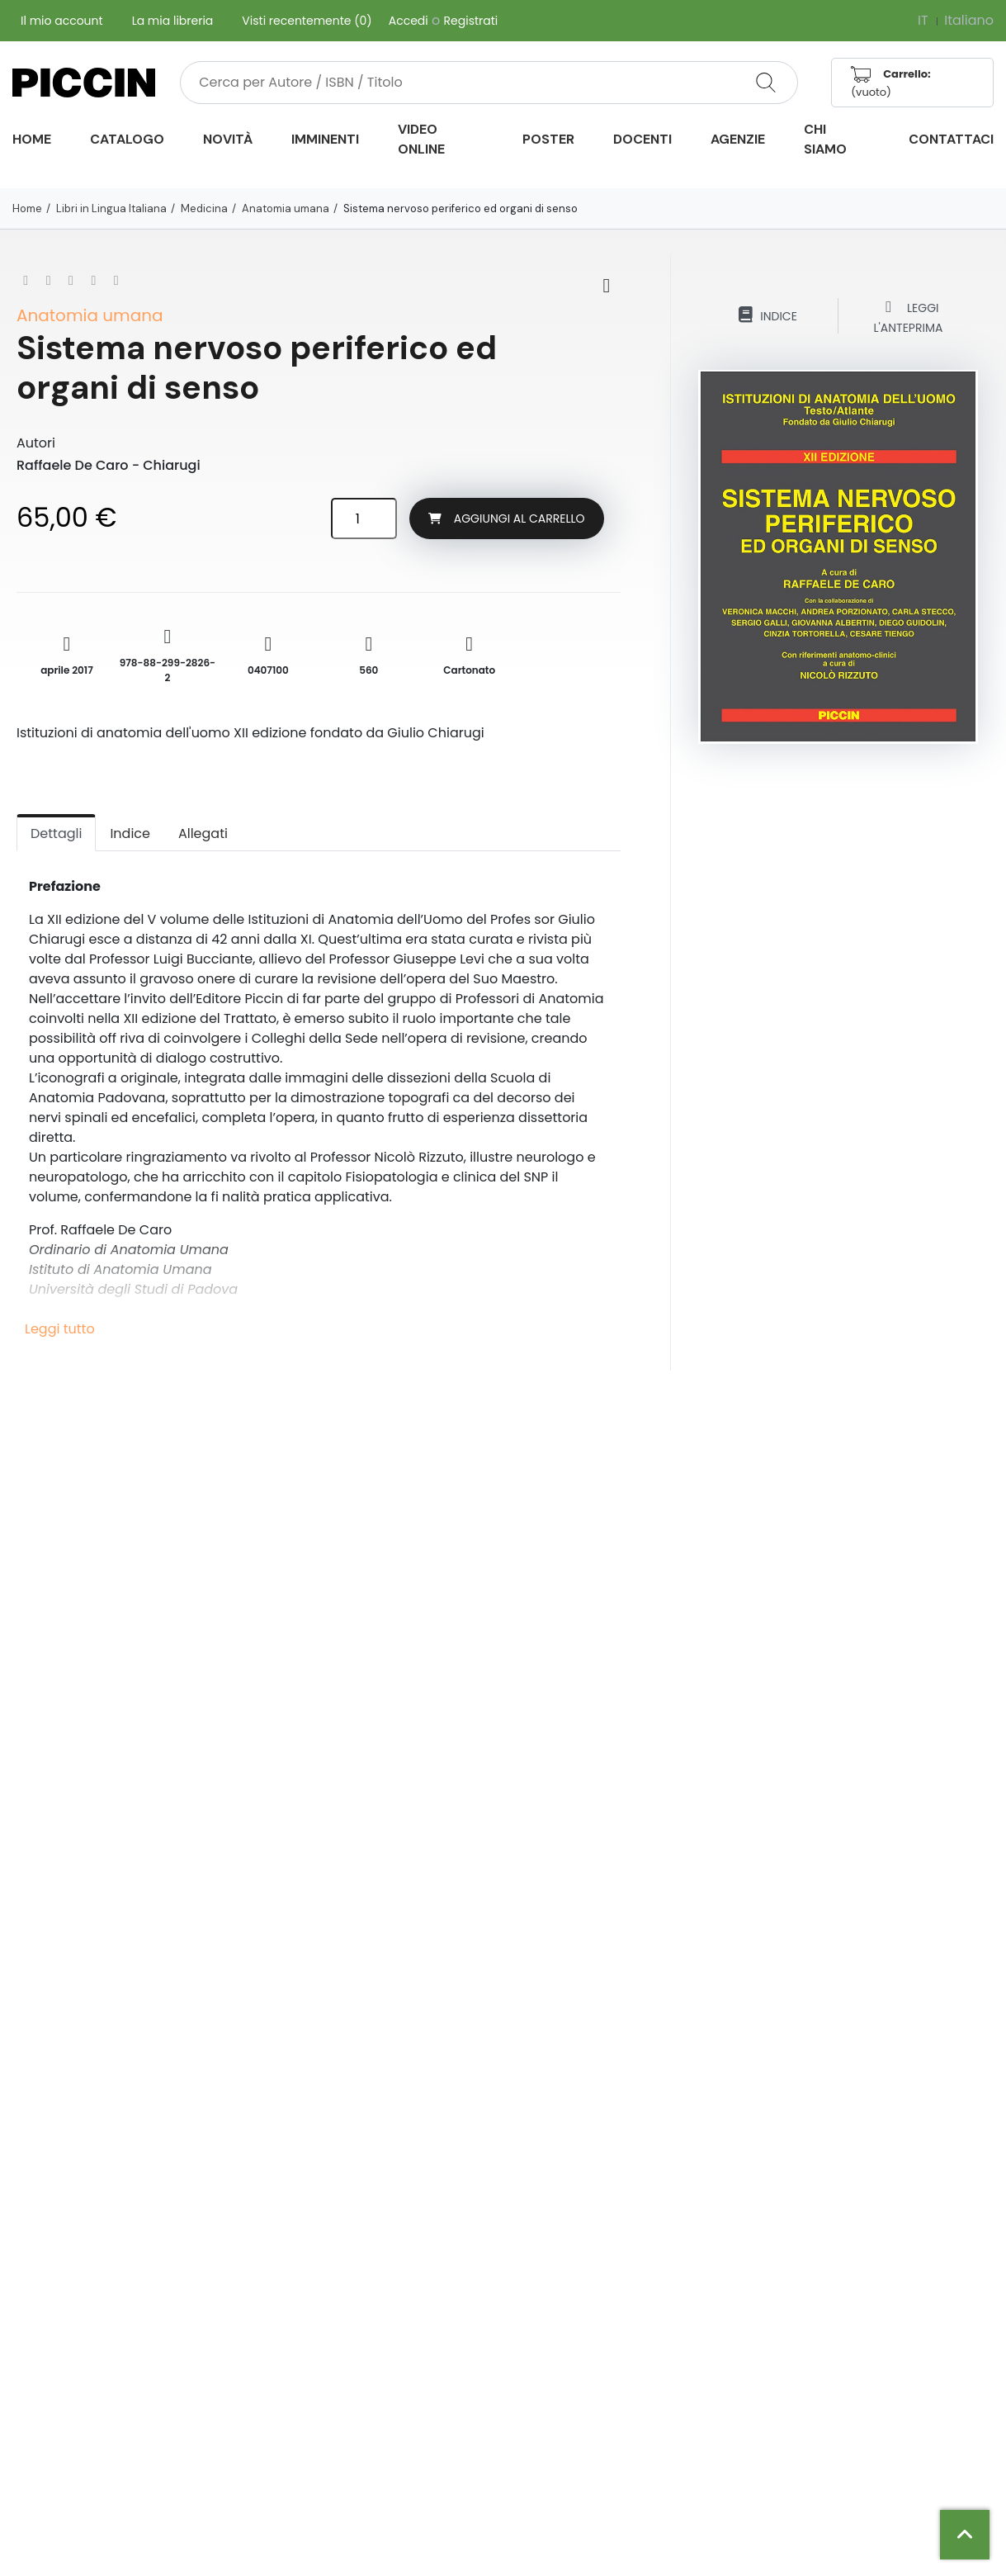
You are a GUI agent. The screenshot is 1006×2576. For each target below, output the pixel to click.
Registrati (471, 20)
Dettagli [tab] (56, 833)
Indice (767, 315)
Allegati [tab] (203, 833)
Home (27, 208)
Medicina (204, 208)
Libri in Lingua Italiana (111, 208)
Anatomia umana (285, 208)
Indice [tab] (130, 833)
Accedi (408, 20)
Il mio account (62, 20)
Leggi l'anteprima (908, 316)
